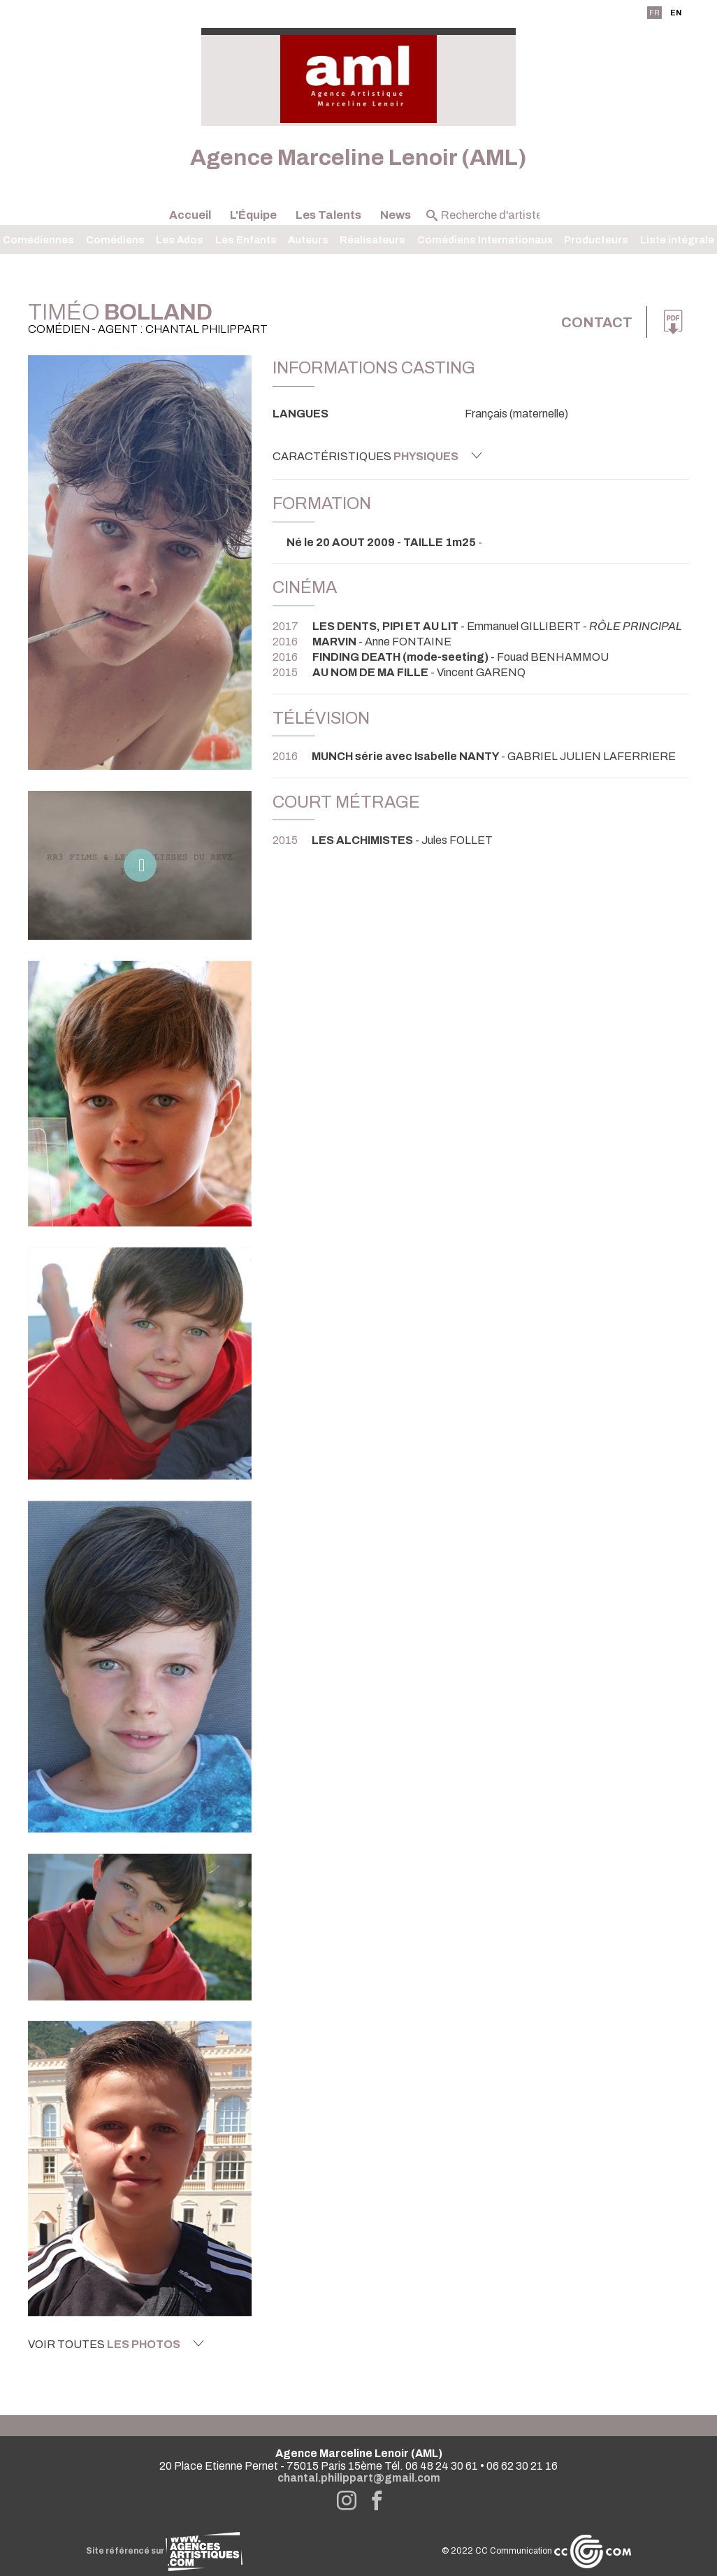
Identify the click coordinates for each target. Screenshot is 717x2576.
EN (675, 12)
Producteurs (596, 239)
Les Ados (179, 239)
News (395, 215)
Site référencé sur (164, 2551)
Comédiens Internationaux (485, 239)
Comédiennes (38, 239)
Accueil (190, 215)
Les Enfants (246, 239)
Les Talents (328, 215)
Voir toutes (116, 2344)
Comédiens (115, 239)
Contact (596, 322)
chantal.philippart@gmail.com (358, 2478)
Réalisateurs (372, 239)
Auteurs (308, 239)
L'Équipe (253, 215)
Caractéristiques (377, 456)
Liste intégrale (677, 239)
